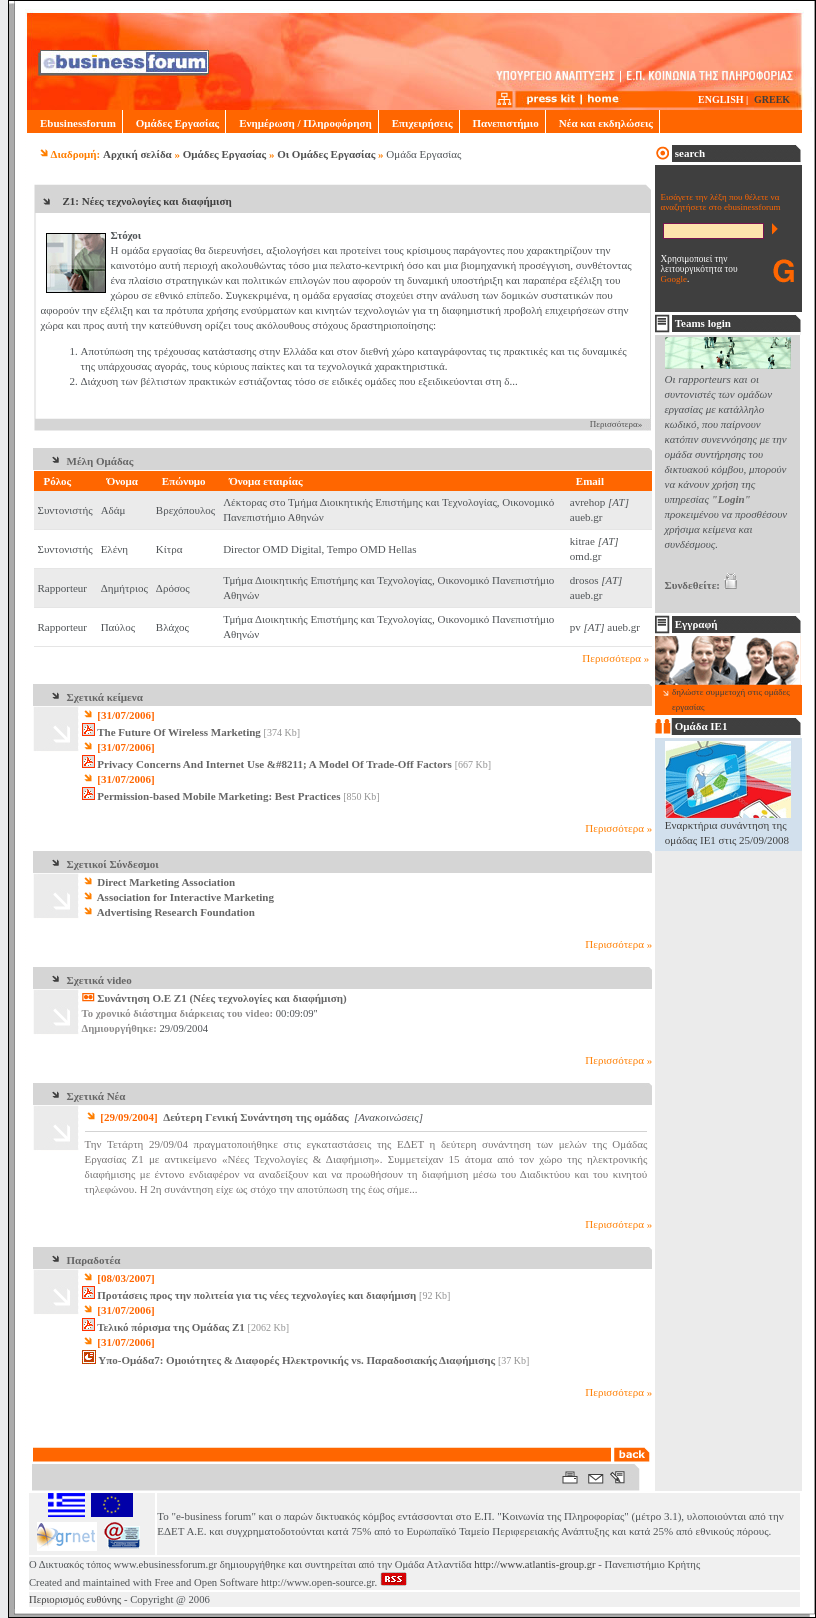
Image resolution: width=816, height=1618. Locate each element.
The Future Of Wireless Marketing (179, 732)
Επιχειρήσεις (419, 123)
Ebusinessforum (74, 123)
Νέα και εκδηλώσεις (602, 123)
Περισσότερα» (616, 424)
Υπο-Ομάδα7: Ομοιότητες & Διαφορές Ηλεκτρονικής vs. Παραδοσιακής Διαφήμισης (296, 1360)
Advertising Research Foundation (168, 912)
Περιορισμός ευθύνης (75, 1599)
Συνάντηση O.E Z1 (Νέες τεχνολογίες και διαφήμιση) (223, 998)
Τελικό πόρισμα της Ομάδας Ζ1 (171, 1327)
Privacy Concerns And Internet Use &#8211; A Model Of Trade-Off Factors (274, 764)
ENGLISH (721, 99)
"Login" (731, 499)
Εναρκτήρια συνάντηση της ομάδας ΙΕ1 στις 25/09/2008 (728, 827)
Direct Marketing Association (159, 882)
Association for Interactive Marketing (178, 897)
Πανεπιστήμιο (502, 123)
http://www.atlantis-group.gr (534, 1564)
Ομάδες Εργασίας (174, 123)
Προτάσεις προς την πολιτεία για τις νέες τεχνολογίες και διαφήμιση (256, 1295)
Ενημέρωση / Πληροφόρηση (301, 123)
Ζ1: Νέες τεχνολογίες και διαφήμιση (147, 201)
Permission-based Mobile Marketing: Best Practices (218, 796)
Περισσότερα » (615, 658)
